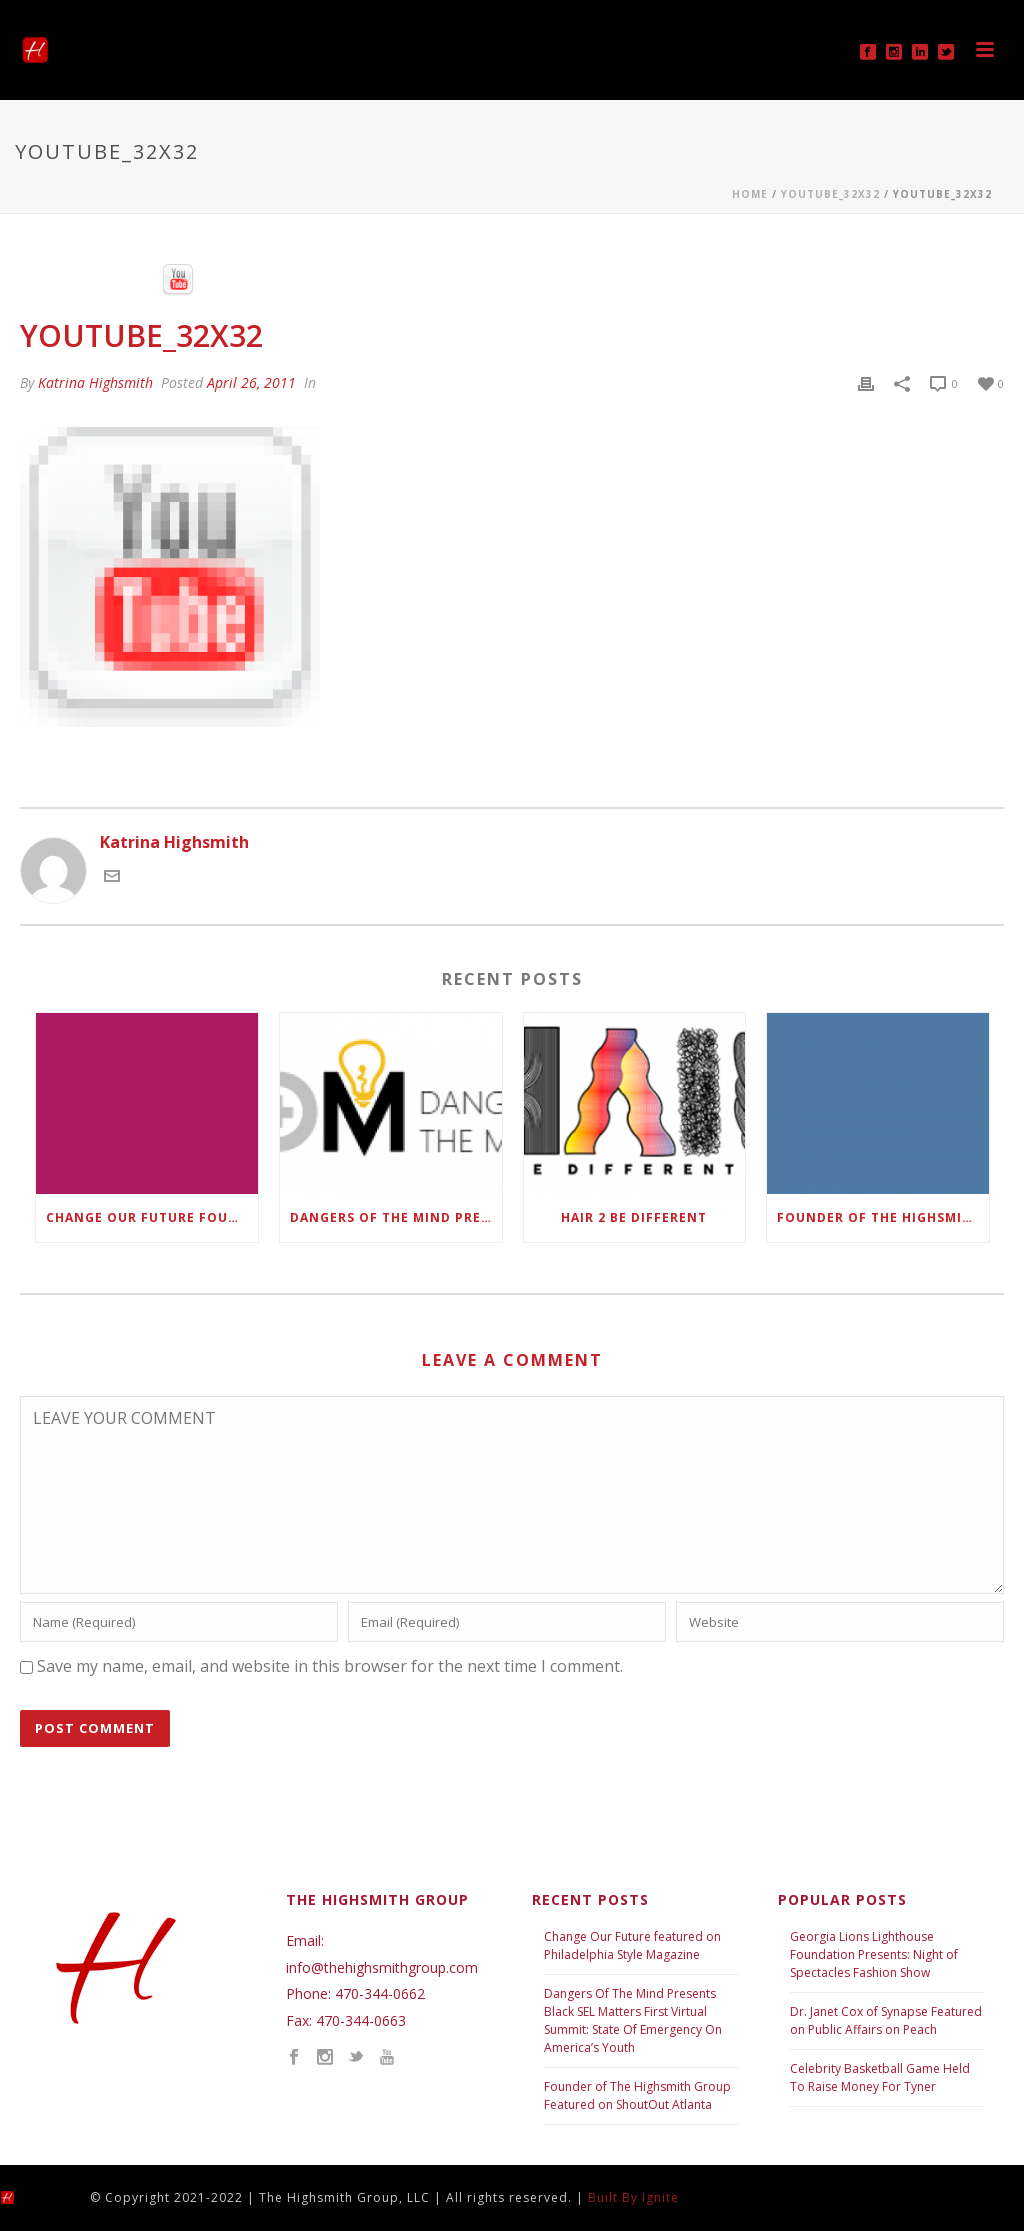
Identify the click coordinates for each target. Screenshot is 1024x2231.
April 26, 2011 (251, 382)
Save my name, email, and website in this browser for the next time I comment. (330, 1666)
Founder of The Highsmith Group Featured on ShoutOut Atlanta (637, 2095)
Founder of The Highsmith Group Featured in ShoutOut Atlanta (883, 1217)
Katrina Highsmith (95, 382)
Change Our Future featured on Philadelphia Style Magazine (632, 1945)
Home (750, 194)
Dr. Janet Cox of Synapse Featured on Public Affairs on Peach (886, 2020)
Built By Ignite (633, 2197)
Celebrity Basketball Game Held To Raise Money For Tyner (880, 2077)
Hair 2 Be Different (634, 1217)
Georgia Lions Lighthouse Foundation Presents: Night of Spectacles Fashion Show (874, 1954)
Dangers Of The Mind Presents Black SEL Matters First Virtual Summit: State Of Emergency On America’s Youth (633, 2020)
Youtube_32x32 (830, 194)
